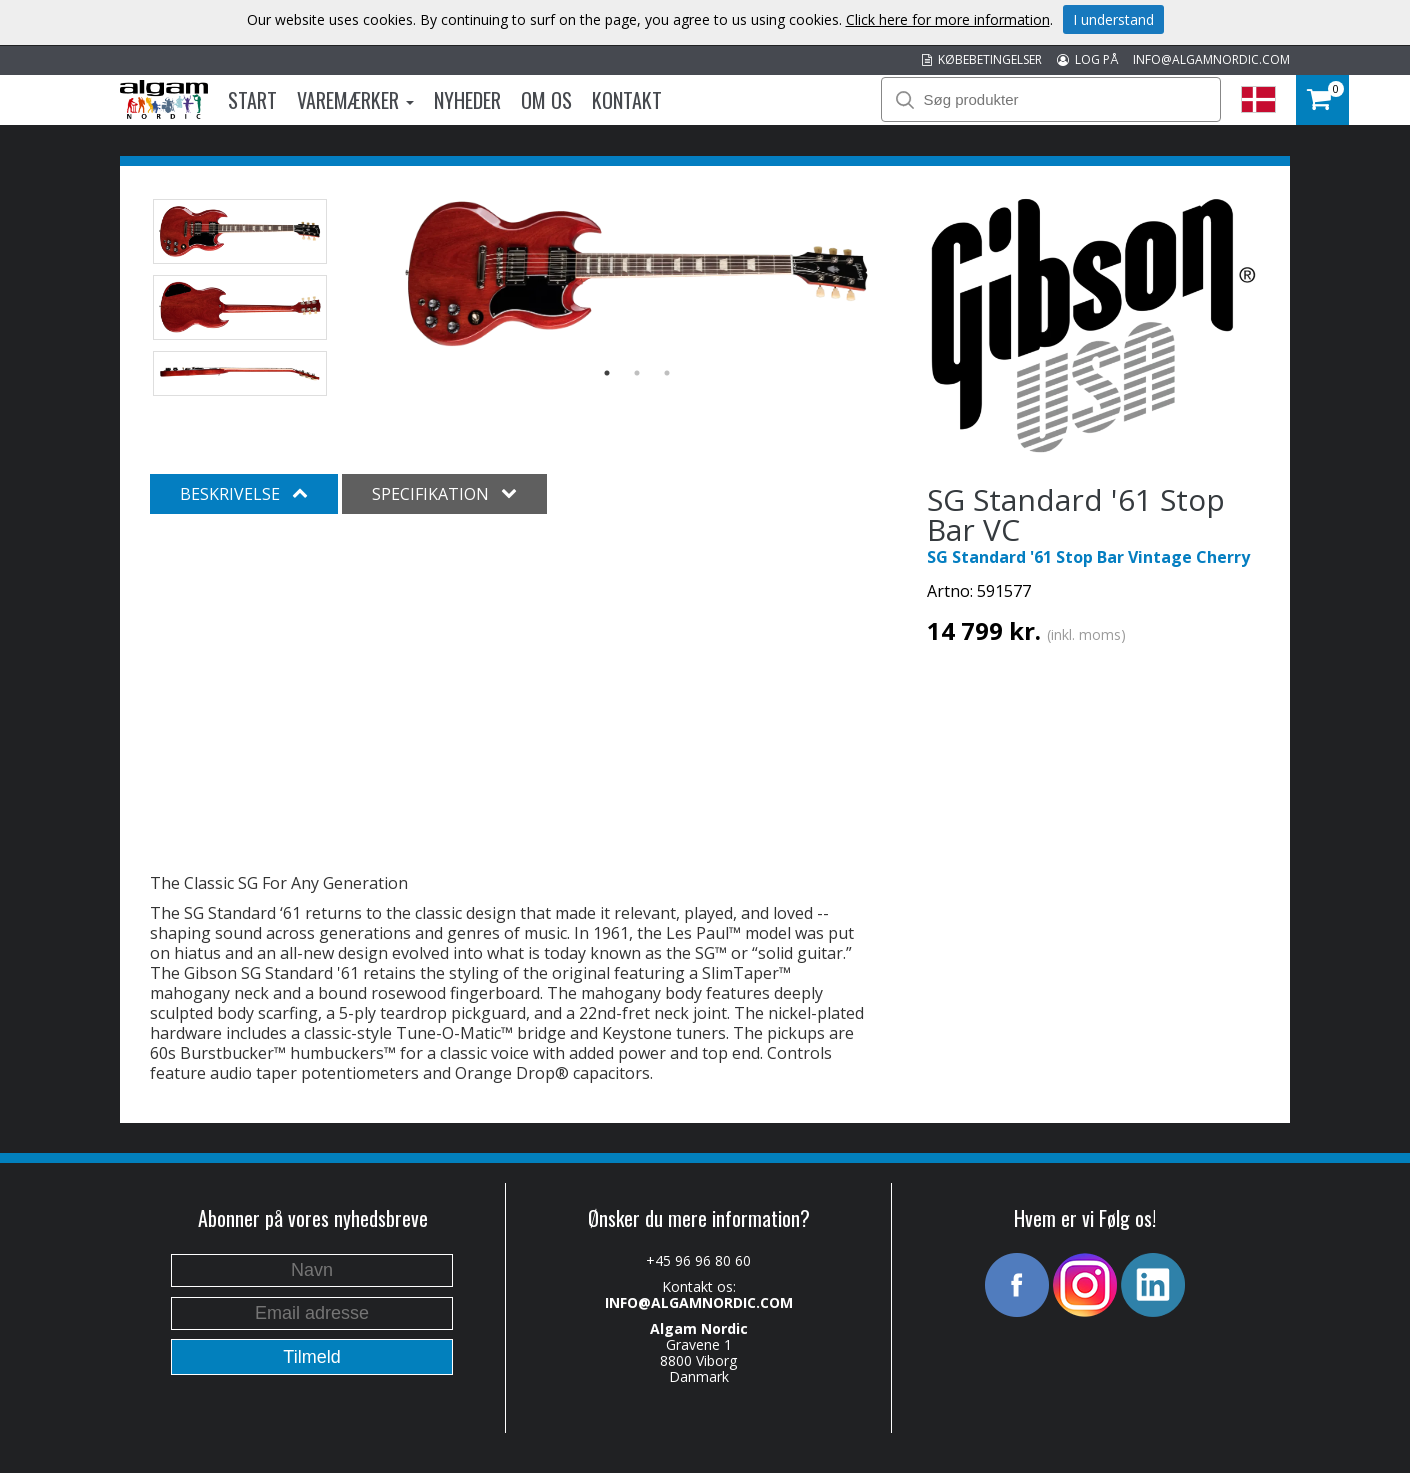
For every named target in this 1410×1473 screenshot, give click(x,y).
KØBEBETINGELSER (982, 59)
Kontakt (627, 100)
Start (252, 100)
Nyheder (467, 100)
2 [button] (637, 373)
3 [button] (667, 373)
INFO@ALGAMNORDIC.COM (1211, 59)
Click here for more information (948, 19)
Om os (546, 100)
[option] (637, 274)
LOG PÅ (1087, 59)
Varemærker (355, 100)
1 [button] (607, 373)
